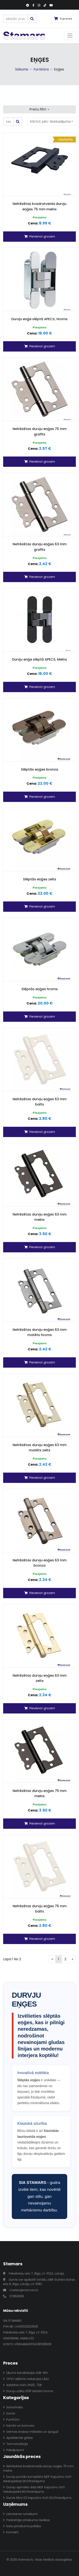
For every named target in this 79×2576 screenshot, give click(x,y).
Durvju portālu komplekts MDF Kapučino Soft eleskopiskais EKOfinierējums (37, 2479)
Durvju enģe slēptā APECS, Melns (39, 659)
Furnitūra (41, 69)
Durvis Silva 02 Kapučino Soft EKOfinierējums (37, 2498)
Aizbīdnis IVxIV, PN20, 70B (22, 2385)
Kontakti (10, 2532)
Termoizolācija (15, 2444)
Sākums (21, 69)
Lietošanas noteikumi (20, 2514)
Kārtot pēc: (50, 121)
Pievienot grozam (39, 236)
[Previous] (52, 1959)
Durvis (9, 2413)
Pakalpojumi (13, 2450)
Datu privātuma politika (22, 2526)
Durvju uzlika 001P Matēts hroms (28, 2391)
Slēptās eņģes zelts (39, 879)
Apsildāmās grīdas (18, 2438)
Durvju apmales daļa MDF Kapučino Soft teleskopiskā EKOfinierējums (34, 2489)
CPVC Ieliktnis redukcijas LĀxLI (26, 2379)
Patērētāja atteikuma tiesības (26, 2520)
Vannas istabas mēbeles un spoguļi (30, 2432)
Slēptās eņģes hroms (39, 989)
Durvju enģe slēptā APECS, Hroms (39, 319)
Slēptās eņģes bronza (39, 769)
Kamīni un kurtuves (18, 2425)
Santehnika (13, 2407)
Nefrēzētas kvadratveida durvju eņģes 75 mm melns (38, 2468)
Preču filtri (39, 109)
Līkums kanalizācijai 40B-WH (25, 2373)
